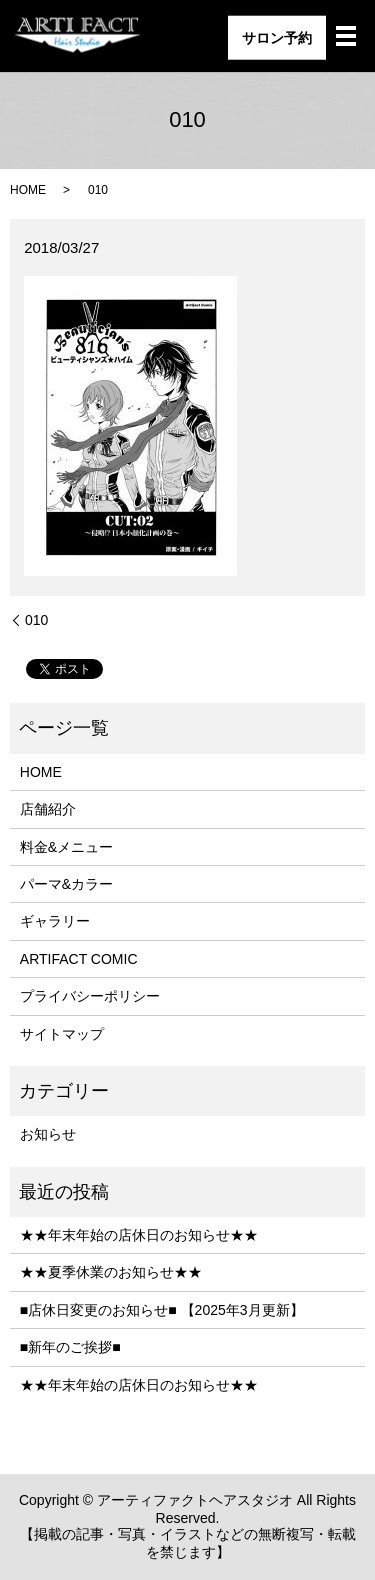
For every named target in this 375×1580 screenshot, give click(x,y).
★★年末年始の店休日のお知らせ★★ (139, 1235)
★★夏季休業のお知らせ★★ (111, 1272)
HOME (28, 190)
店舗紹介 (48, 809)
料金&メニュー (66, 847)
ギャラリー (55, 921)
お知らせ (48, 1134)
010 (36, 620)
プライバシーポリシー (90, 996)
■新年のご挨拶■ (70, 1347)
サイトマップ (62, 1034)
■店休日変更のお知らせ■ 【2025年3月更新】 (162, 1310)
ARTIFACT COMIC (79, 959)
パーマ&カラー (66, 884)
